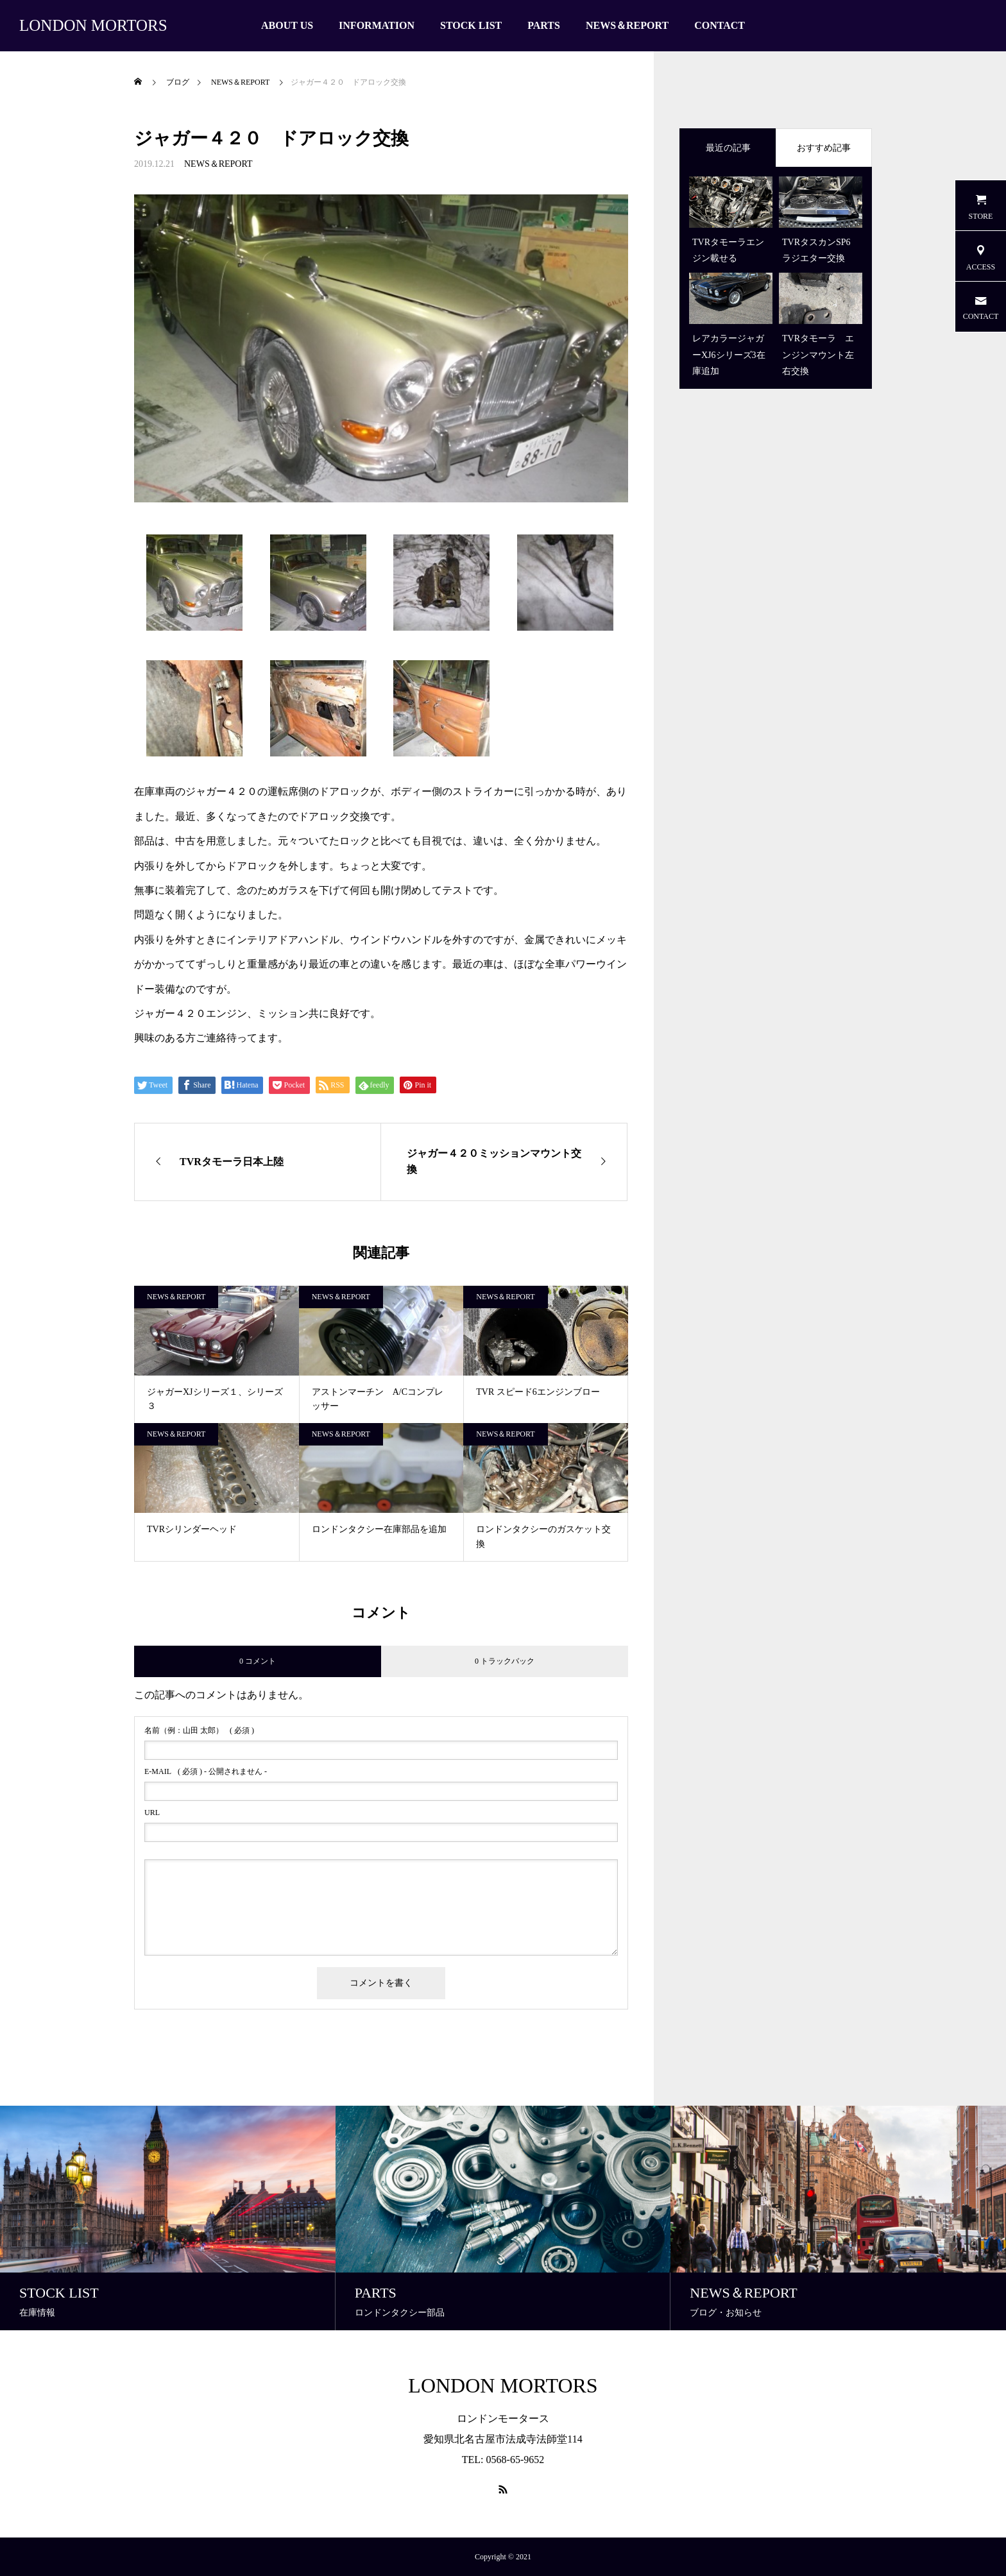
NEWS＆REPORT (627, 25)
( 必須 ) (199, 1730)
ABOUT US (287, 25)
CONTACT (719, 25)
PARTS (543, 25)
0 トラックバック (504, 1661)
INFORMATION (376, 25)
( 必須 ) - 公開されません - (205, 1771)
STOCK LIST (471, 25)
